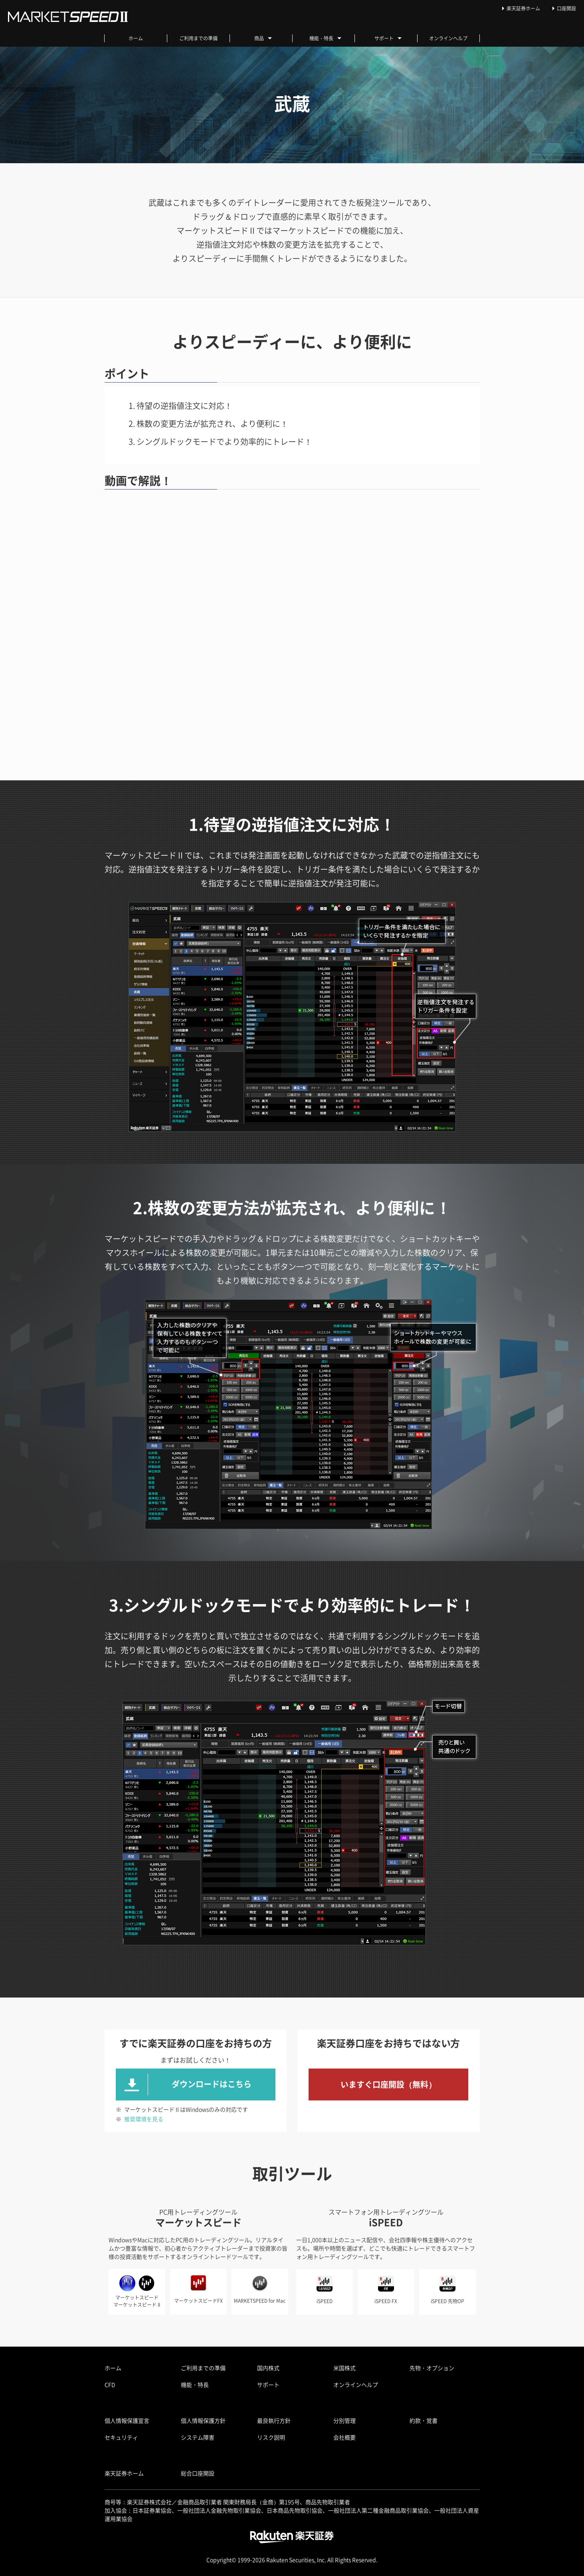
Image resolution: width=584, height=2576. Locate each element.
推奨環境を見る (143, 2119)
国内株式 (268, 2368)
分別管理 (344, 2420)
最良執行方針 (274, 2420)
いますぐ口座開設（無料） (388, 2084)
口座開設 (566, 8)
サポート (388, 38)
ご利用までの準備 (198, 38)
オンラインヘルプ (448, 38)
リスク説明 (271, 2437)
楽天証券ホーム (523, 8)
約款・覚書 (424, 2420)
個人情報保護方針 (203, 2420)
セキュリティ (121, 2437)
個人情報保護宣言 (127, 2420)
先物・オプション (432, 2368)
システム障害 (197, 2437)
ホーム (136, 38)
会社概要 (344, 2437)
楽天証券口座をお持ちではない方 (388, 2043)
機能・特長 (325, 38)
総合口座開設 (197, 2473)
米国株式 (344, 2368)
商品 (263, 38)
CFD (110, 2384)
